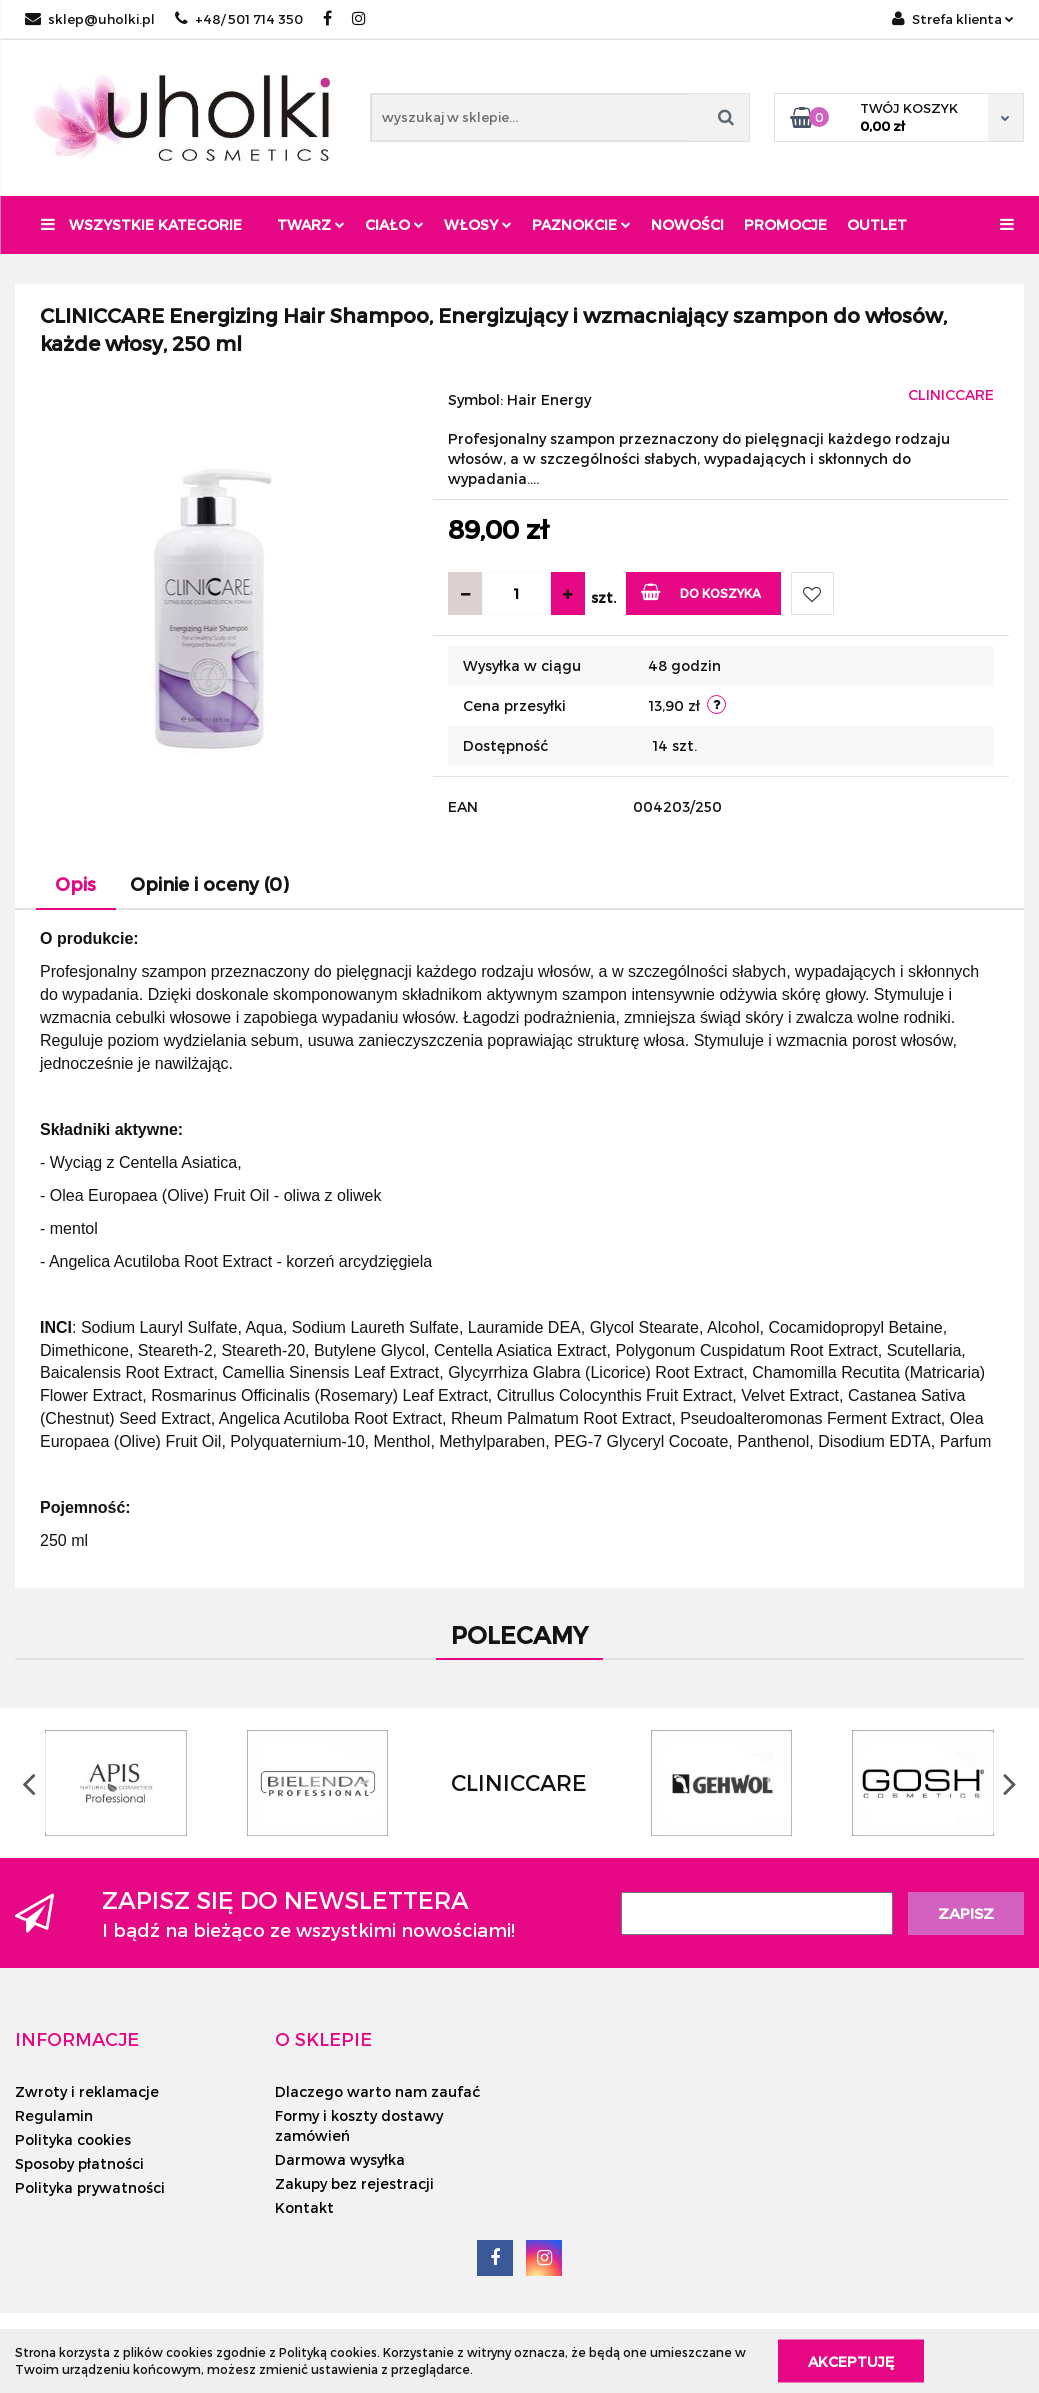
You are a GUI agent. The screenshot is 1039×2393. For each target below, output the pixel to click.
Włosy (478, 224)
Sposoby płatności (79, 2163)
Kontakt (304, 2207)
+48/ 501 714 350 (239, 19)
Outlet (877, 224)
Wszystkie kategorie (141, 224)
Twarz (311, 224)
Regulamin (54, 2115)
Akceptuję (851, 2360)
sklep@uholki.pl (90, 19)
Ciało (394, 224)
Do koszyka (701, 591)
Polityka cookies (73, 2139)
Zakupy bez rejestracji (354, 2183)
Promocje (785, 224)
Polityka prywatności (90, 2187)
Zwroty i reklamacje (87, 2091)
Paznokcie (581, 224)
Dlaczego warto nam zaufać (377, 2091)
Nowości (687, 224)
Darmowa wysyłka (340, 2159)
